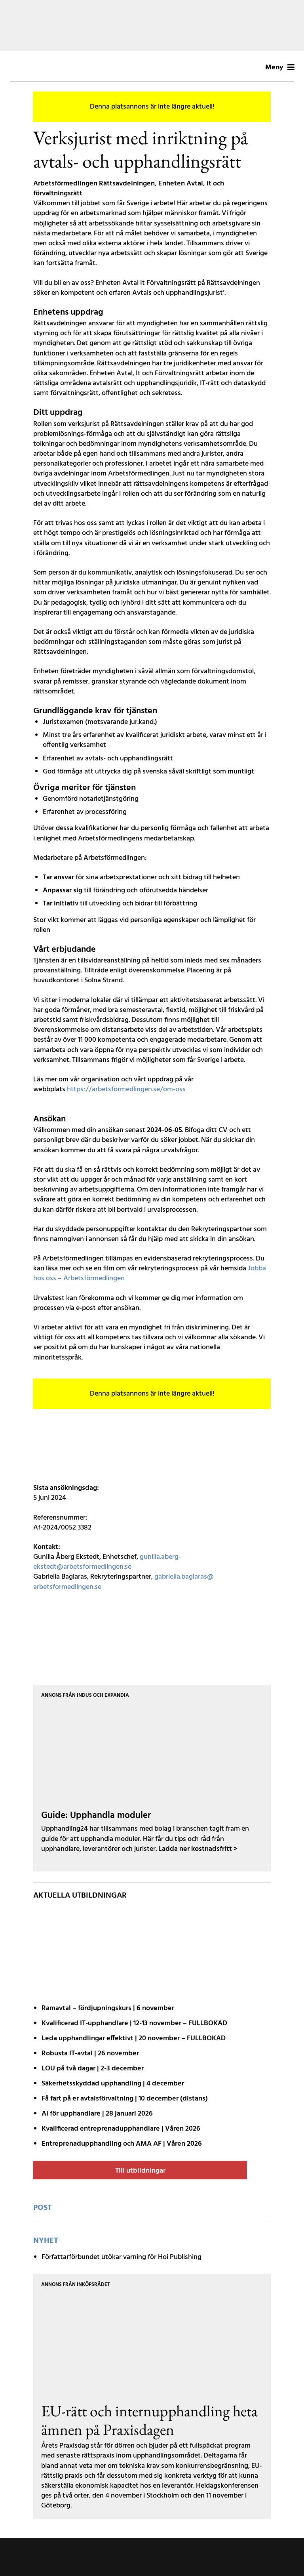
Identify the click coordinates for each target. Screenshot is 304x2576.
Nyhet (45, 2240)
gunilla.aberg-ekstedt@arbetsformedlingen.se (107, 1562)
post (42, 2208)
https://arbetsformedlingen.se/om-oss (126, 1089)
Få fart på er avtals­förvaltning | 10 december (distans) (125, 2098)
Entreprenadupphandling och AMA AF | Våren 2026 (122, 2144)
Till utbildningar (140, 2171)
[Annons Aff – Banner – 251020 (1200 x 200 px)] (152, 25)
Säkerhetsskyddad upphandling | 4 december (113, 2083)
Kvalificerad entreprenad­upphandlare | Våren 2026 (121, 2129)
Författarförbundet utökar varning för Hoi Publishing (121, 2257)
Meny (279, 67)
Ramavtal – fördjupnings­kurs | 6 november (108, 2008)
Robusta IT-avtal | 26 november (90, 2053)
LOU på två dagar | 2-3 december (93, 2068)
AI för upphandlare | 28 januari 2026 (97, 2114)
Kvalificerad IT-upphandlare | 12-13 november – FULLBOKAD (134, 2023)
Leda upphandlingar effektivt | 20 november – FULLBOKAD (134, 2038)
